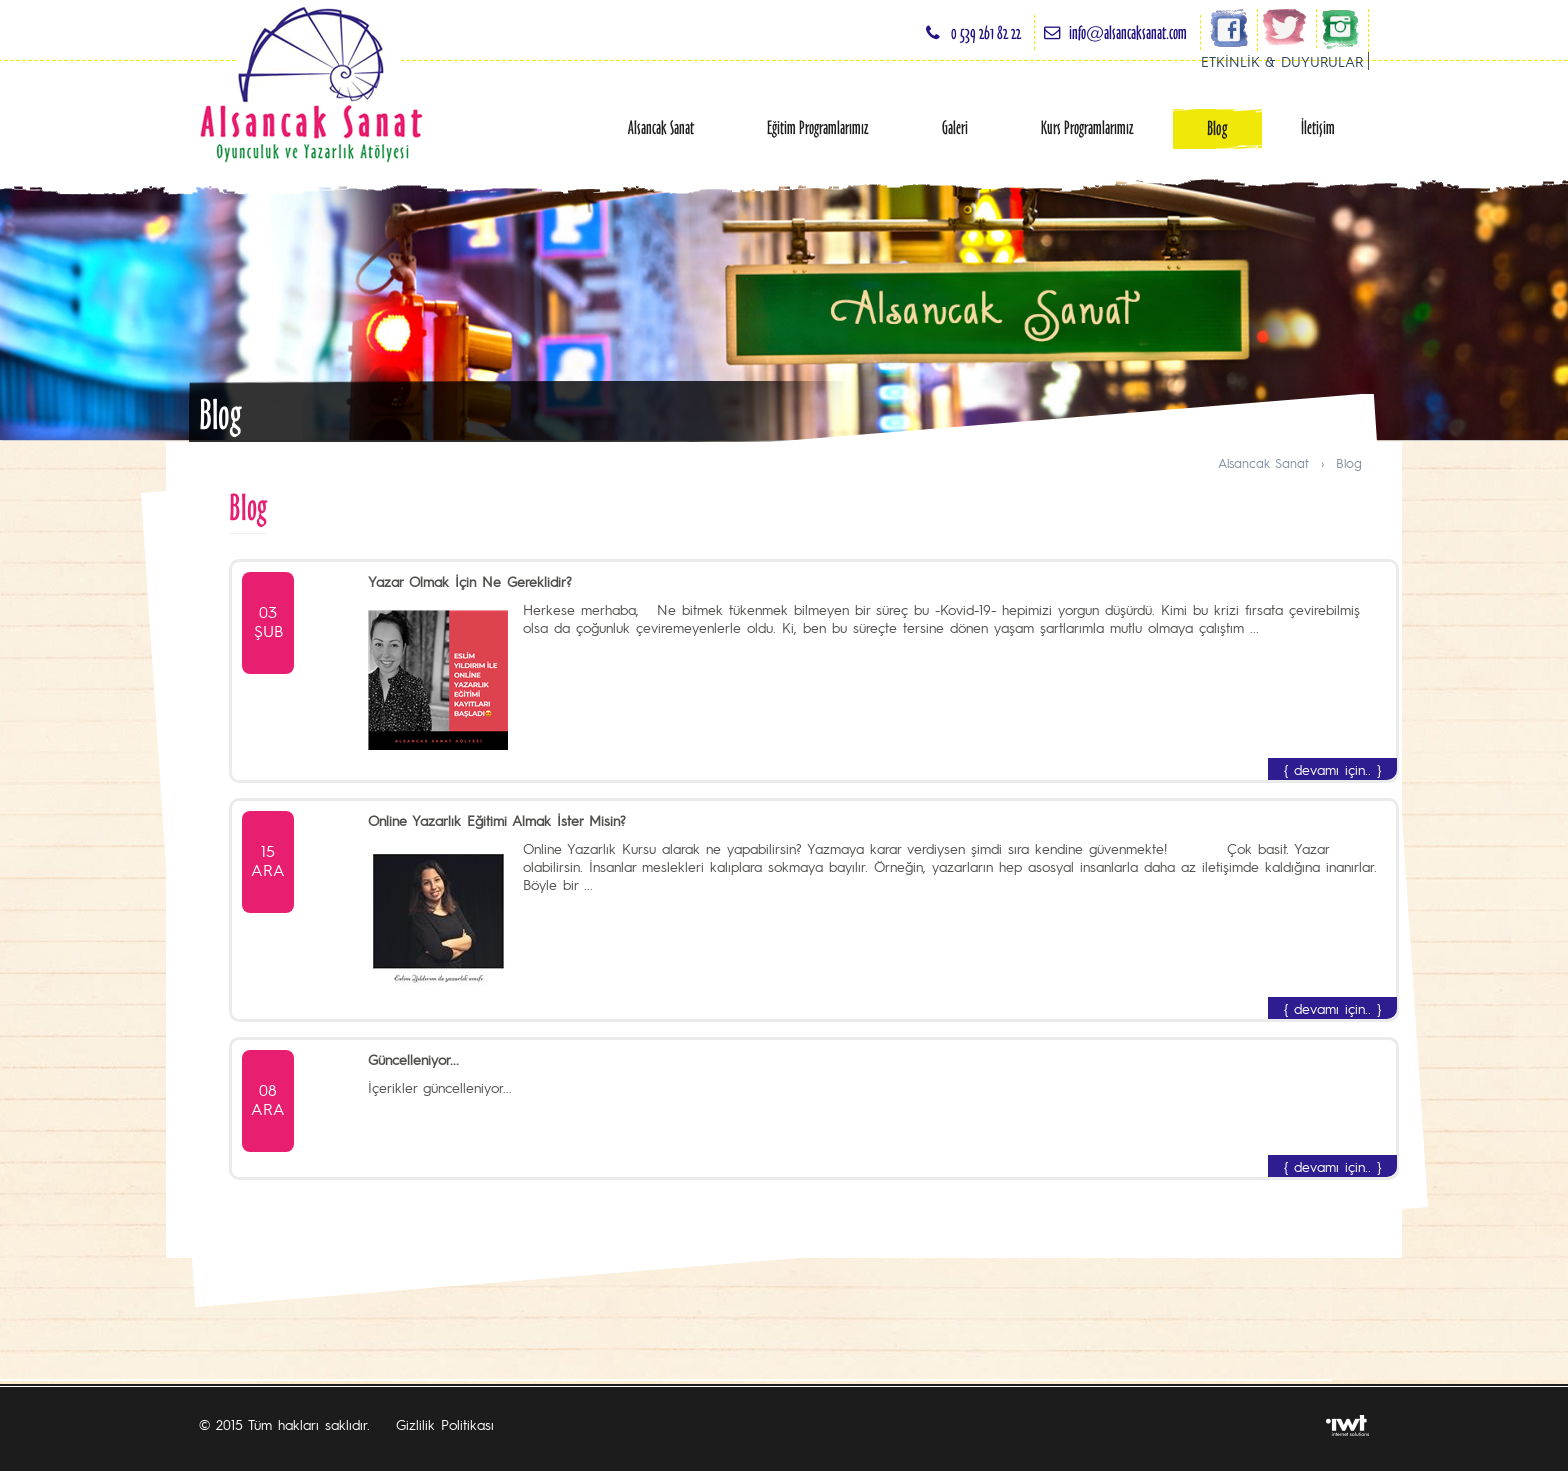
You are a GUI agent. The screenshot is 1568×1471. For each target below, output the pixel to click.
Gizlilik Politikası (445, 1424)
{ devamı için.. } (1332, 769)
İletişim (1318, 127)
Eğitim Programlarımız (818, 127)
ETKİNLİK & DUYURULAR (1282, 61)
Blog (1217, 128)
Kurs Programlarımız (1087, 127)
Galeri (955, 127)
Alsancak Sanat (661, 127)
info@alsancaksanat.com (1128, 32)
